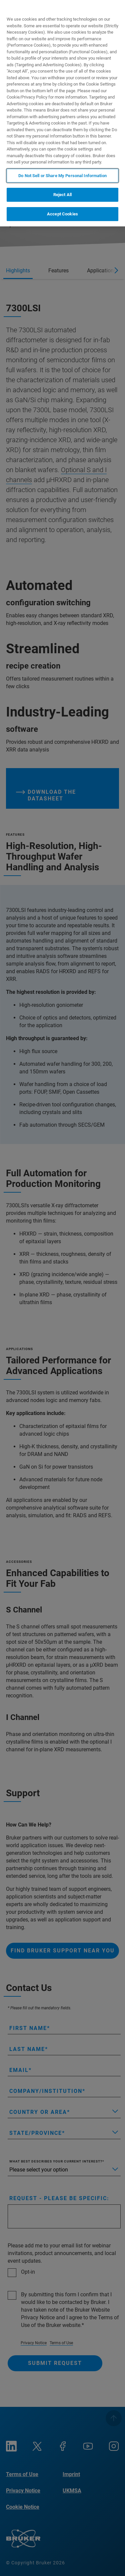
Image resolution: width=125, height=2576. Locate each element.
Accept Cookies (62, 213)
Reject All (62, 194)
